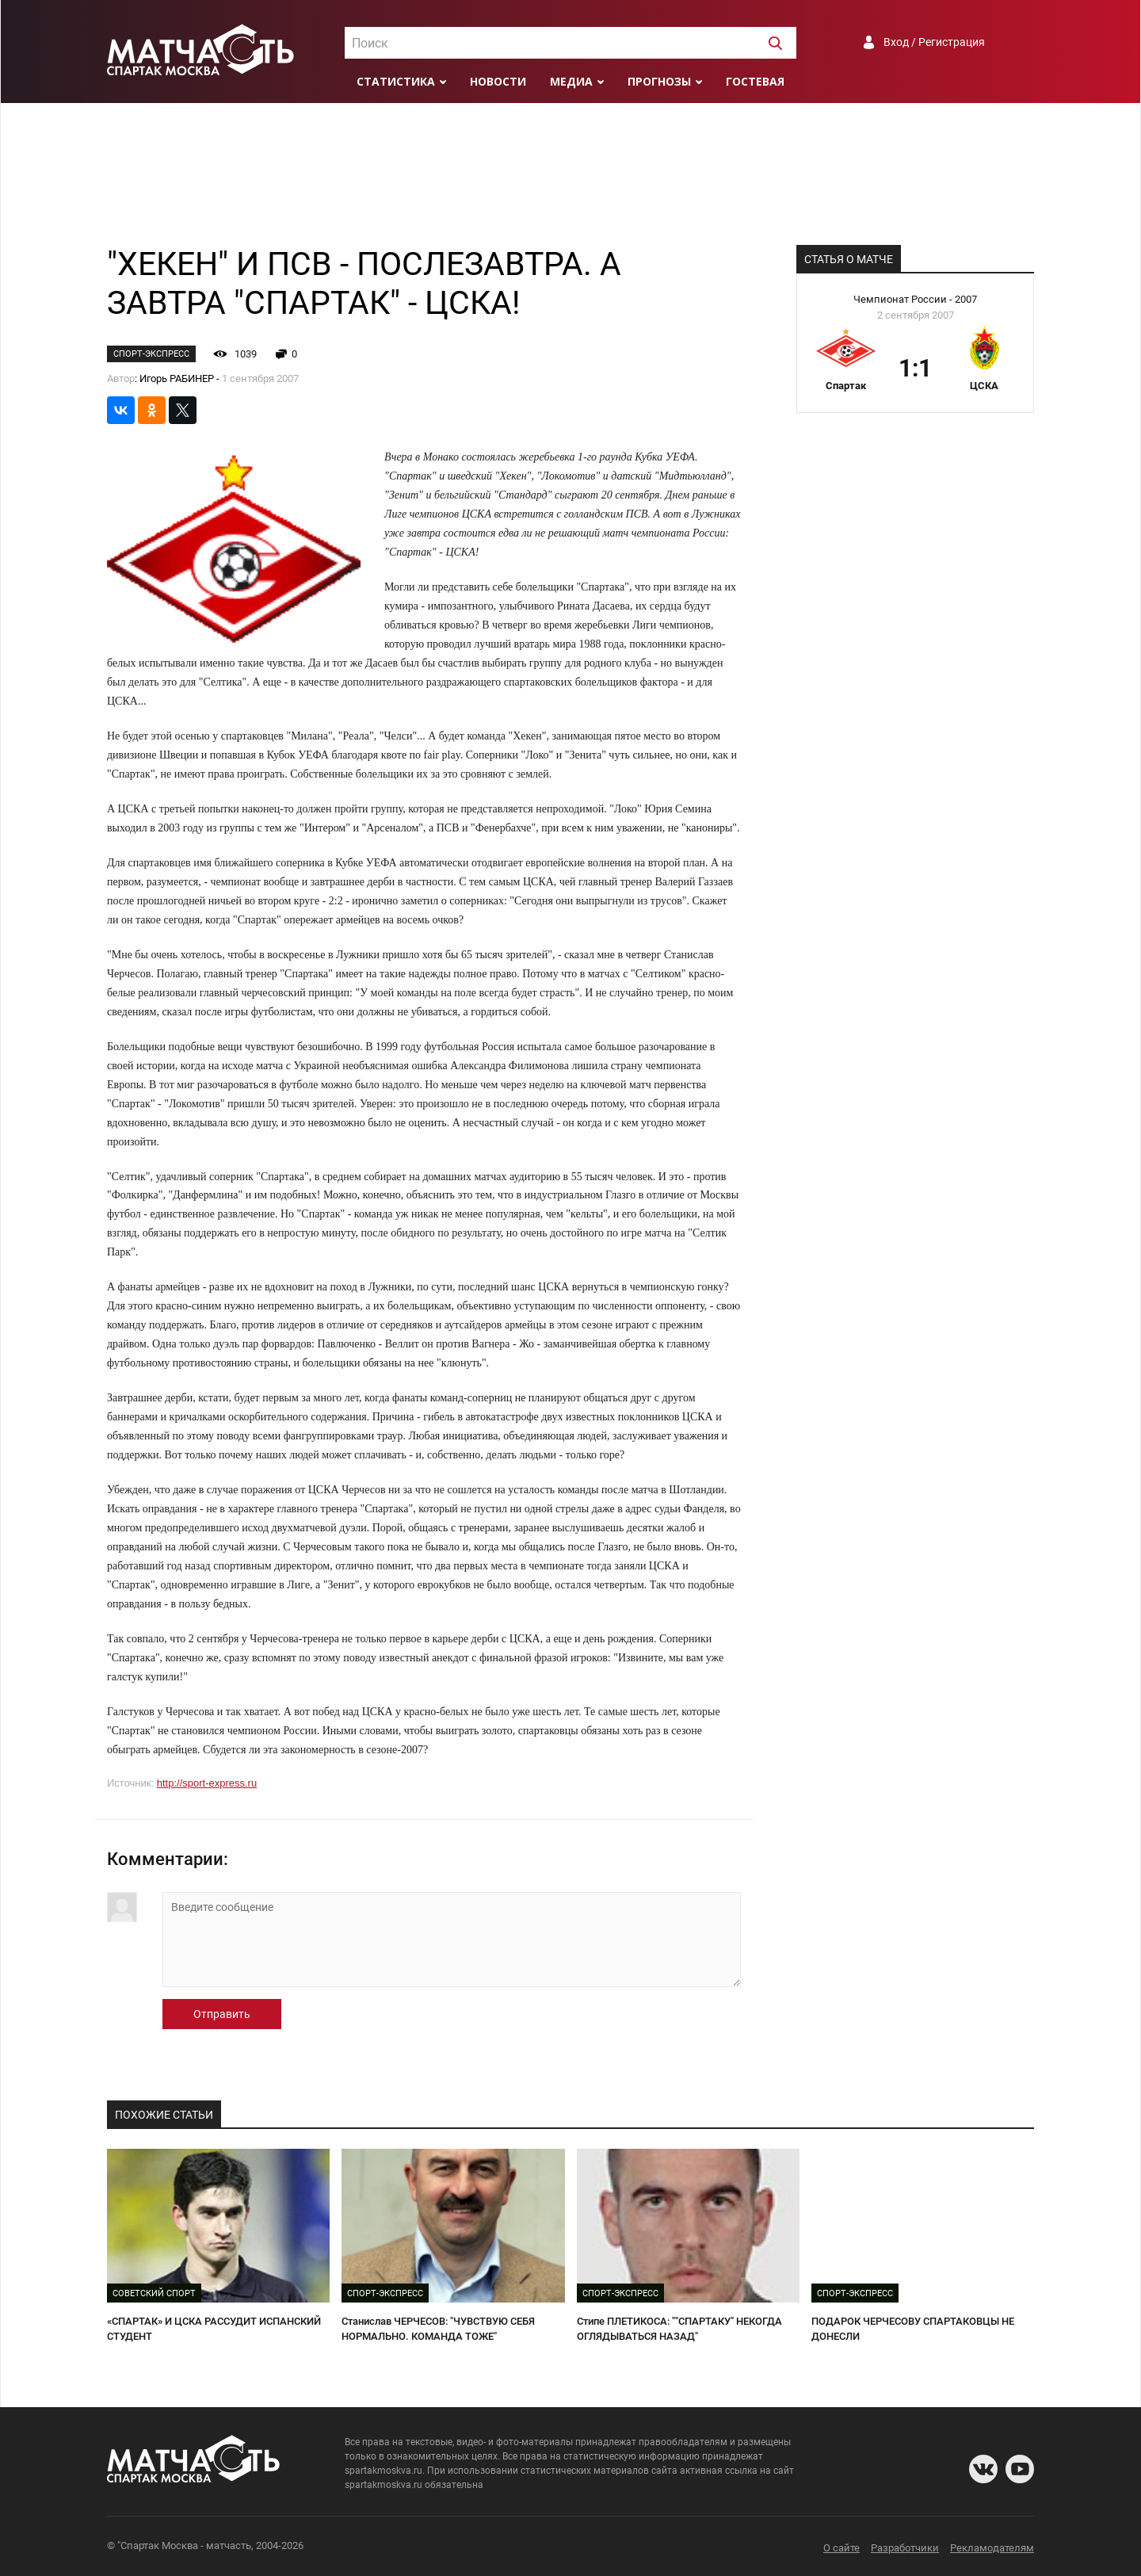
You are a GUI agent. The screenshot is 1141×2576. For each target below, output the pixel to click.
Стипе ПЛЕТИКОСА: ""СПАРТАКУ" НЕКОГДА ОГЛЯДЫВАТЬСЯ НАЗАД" (679, 2328)
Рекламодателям (992, 2548)
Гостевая (755, 81)
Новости (498, 81)
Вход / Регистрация (934, 42)
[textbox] (570, 43)
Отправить (221, 2014)
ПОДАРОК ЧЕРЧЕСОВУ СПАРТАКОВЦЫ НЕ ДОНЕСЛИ (912, 2328)
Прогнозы (659, 81)
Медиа (571, 81)
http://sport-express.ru (207, 1783)
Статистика (396, 81)
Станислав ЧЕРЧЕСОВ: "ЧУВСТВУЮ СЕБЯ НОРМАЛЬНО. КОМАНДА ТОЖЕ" (438, 2328)
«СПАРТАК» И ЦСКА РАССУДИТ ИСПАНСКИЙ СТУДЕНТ (214, 2328)
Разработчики (905, 2548)
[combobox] (570, 43)
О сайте (841, 2548)
